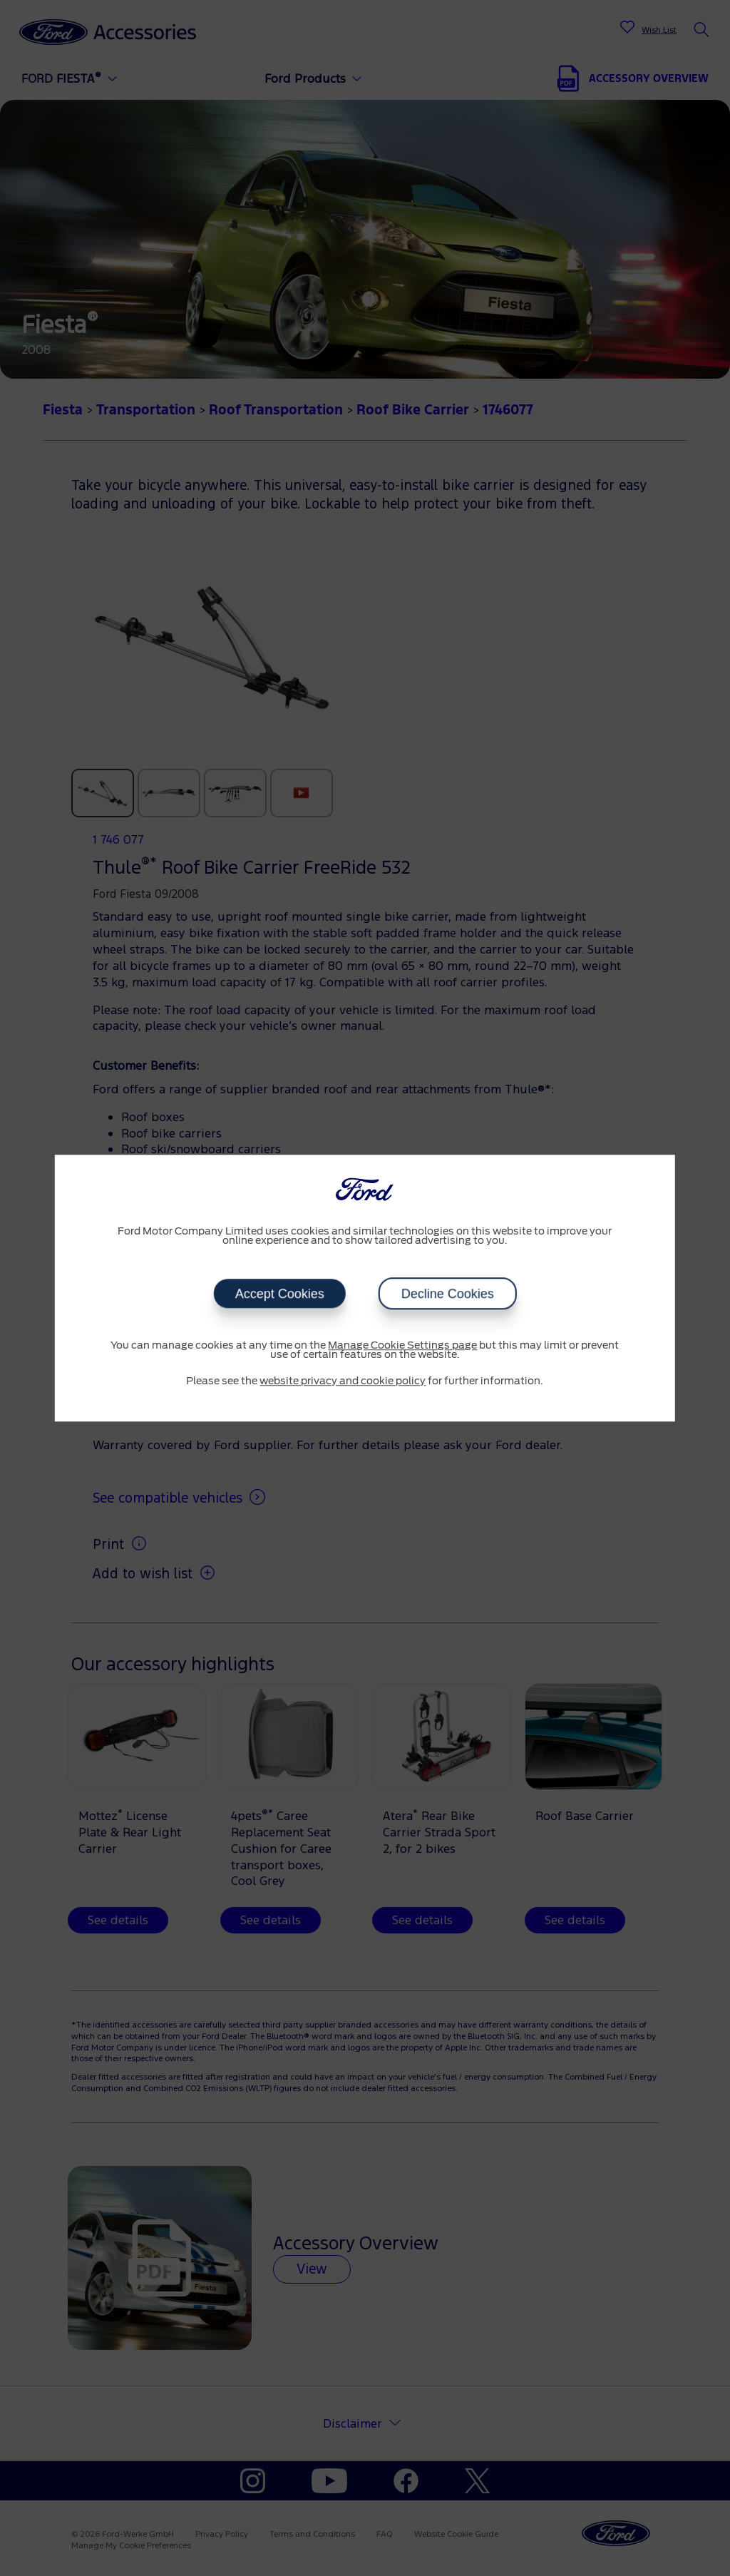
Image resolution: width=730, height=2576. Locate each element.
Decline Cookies (447, 1294)
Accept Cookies (279, 1294)
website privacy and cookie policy (342, 1381)
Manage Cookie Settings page (402, 1346)
